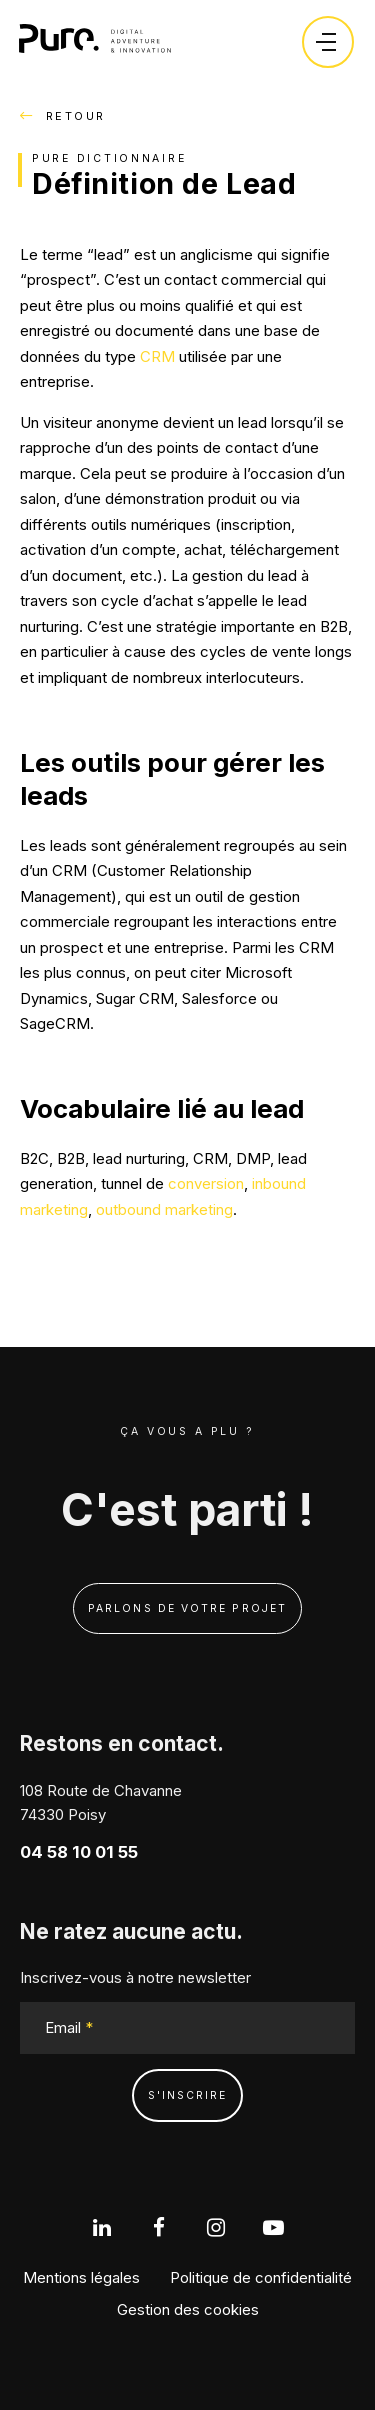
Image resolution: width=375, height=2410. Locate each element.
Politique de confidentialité (261, 2277)
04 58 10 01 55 (79, 1852)
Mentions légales (81, 2277)
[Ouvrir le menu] (326, 42)
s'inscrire (188, 2095)
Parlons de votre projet (187, 1608)
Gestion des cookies (188, 2309)
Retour (63, 116)
